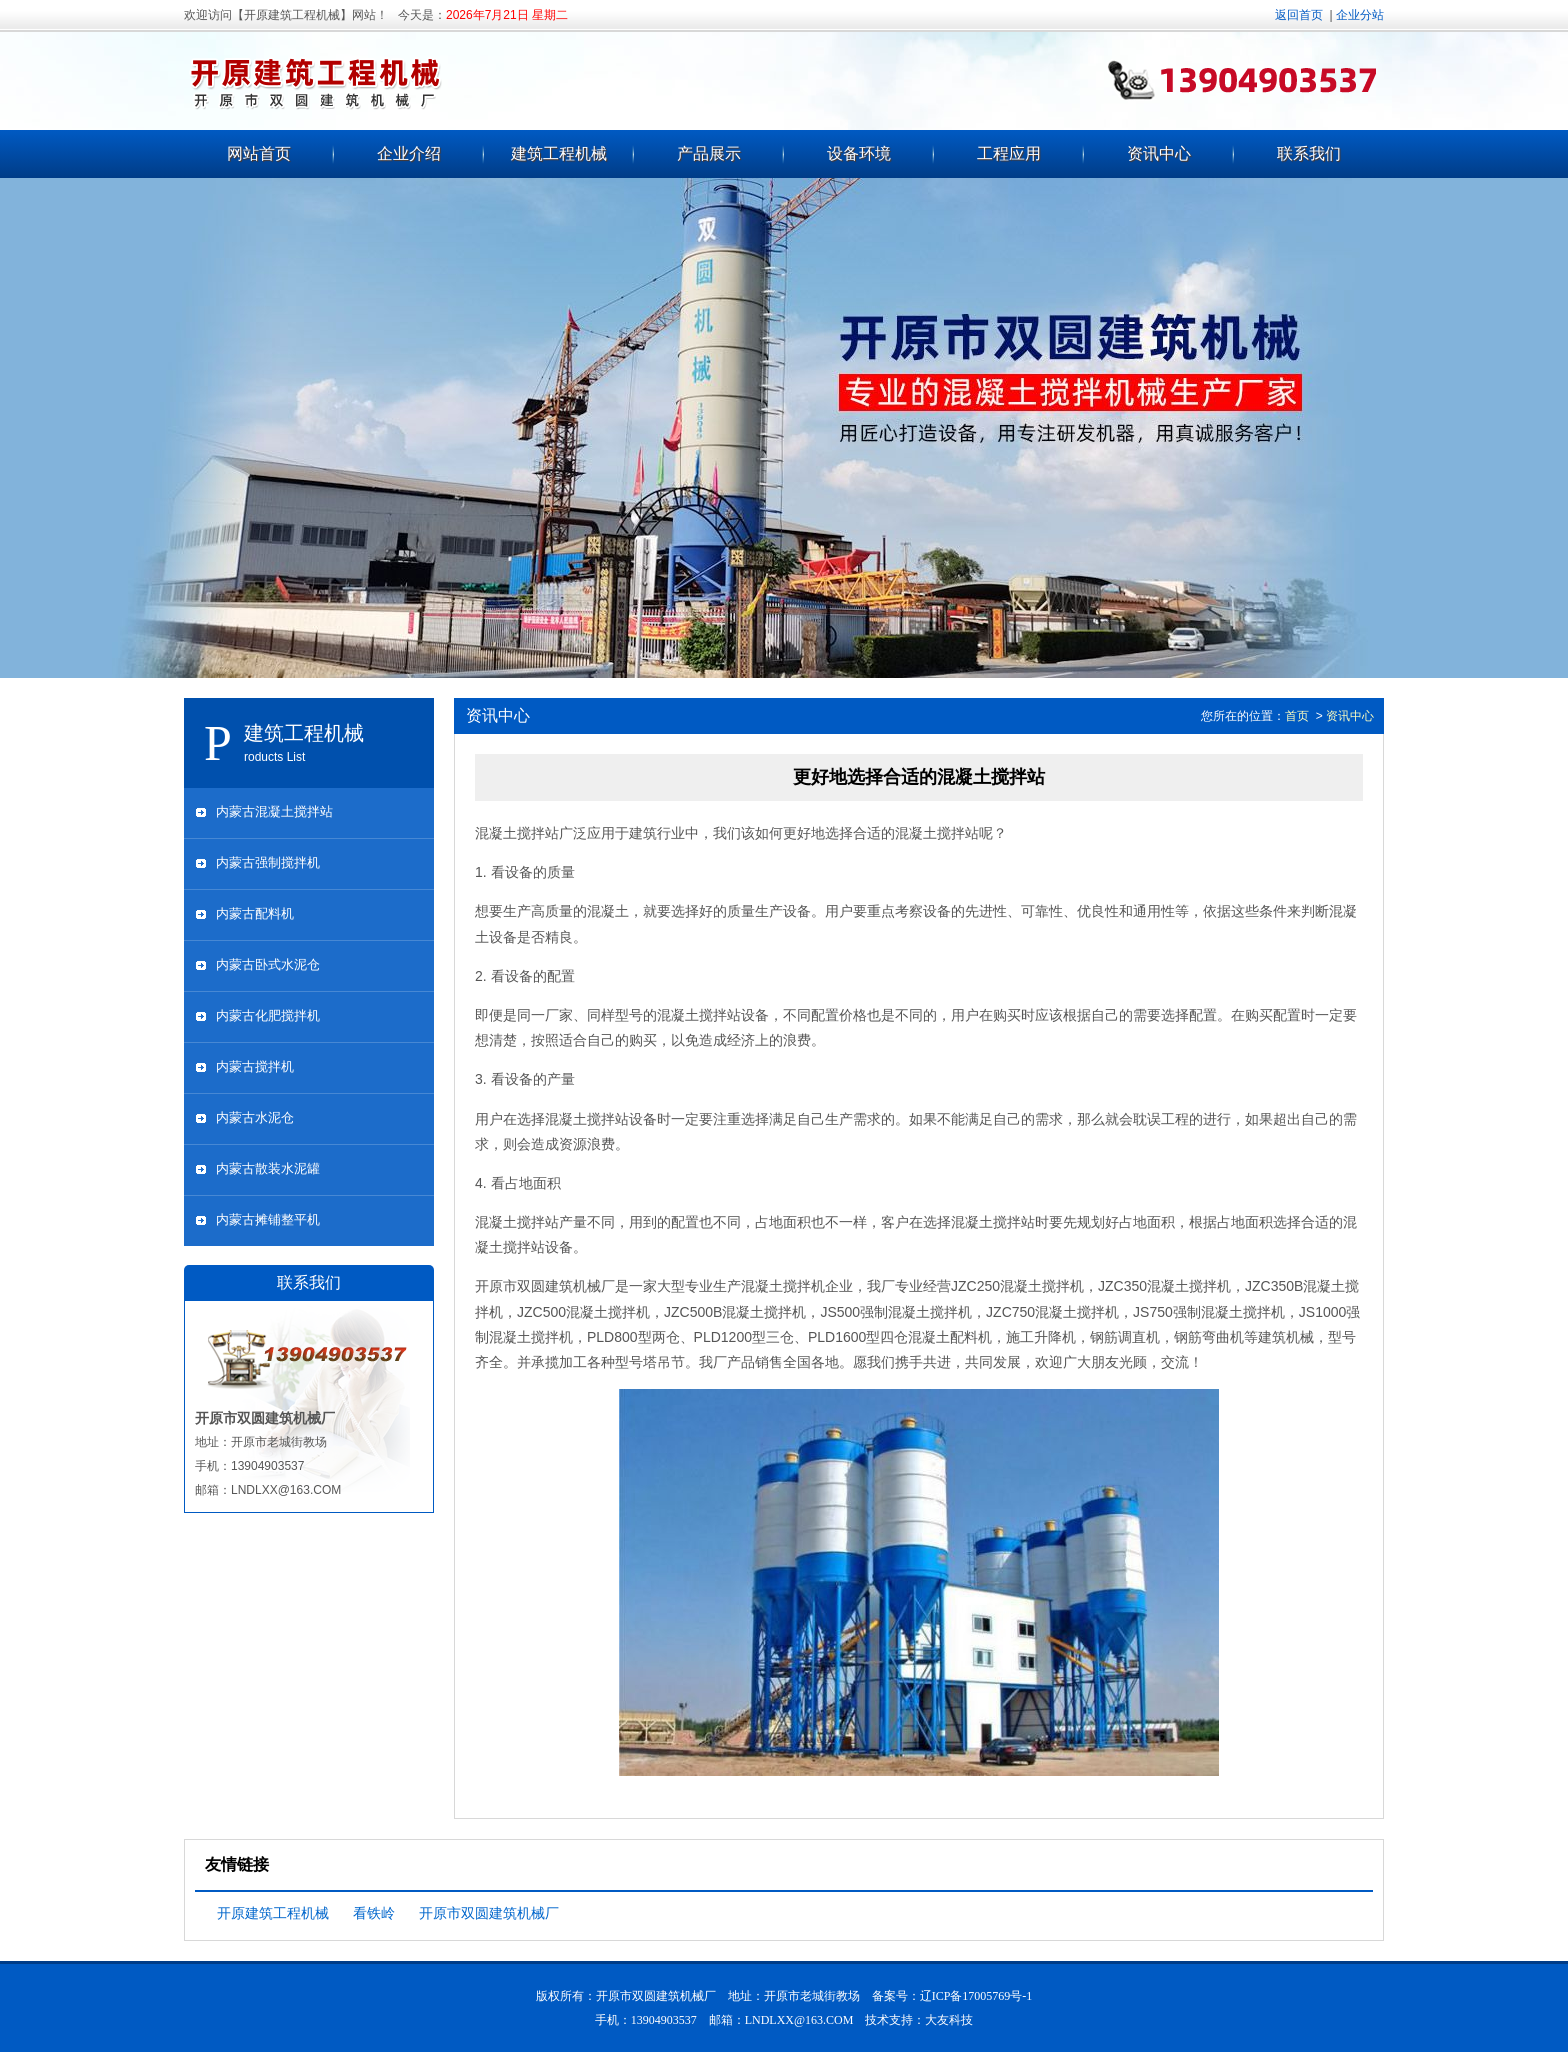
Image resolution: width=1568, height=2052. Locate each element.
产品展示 (709, 153)
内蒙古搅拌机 (255, 1066)
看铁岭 (374, 1913)
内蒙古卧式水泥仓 (268, 964)
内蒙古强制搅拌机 (268, 862)
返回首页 (1299, 15)
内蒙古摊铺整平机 (268, 1219)
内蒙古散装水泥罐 (268, 1168)
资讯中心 (1159, 153)
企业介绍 (409, 153)
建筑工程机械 (559, 153)
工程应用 (1009, 153)
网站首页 (259, 153)
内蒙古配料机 (255, 913)
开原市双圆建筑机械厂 (489, 1913)
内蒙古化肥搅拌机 (268, 1015)
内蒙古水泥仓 (255, 1117)
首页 (1297, 716)
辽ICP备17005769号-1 (976, 1996)
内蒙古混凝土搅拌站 (274, 811)
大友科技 (949, 2020)
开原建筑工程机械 (273, 1913)
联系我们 (1309, 153)
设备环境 (859, 153)
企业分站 (1360, 15)
